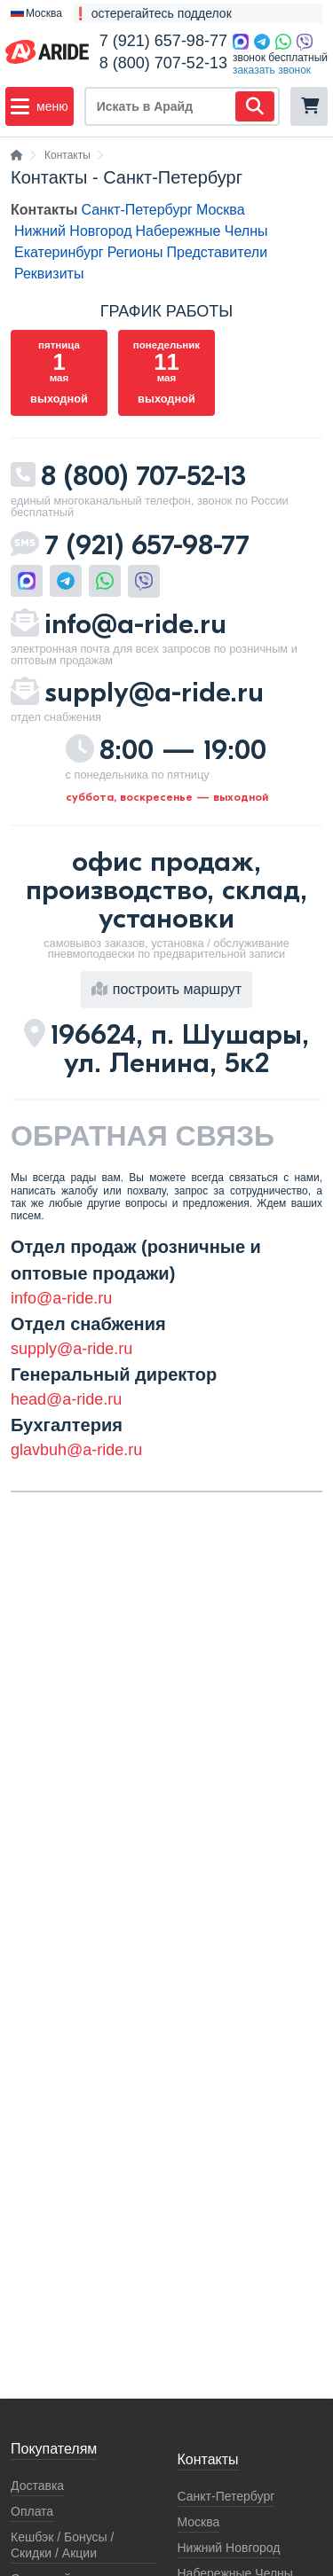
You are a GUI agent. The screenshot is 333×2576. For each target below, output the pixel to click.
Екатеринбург (59, 252)
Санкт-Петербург (136, 209)
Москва (220, 209)
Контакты (44, 209)
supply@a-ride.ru (154, 692)
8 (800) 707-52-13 (163, 63)
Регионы (135, 252)
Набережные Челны (201, 231)
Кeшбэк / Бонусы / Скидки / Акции (62, 2545)
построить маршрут (166, 989)
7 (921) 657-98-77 (163, 41)
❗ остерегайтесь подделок (152, 13)
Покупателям (54, 2448)
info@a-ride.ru (135, 623)
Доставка (37, 2485)
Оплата (32, 2511)
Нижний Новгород (72, 231)
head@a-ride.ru (66, 1399)
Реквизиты (48, 273)
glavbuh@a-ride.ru (76, 1450)
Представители (217, 252)
